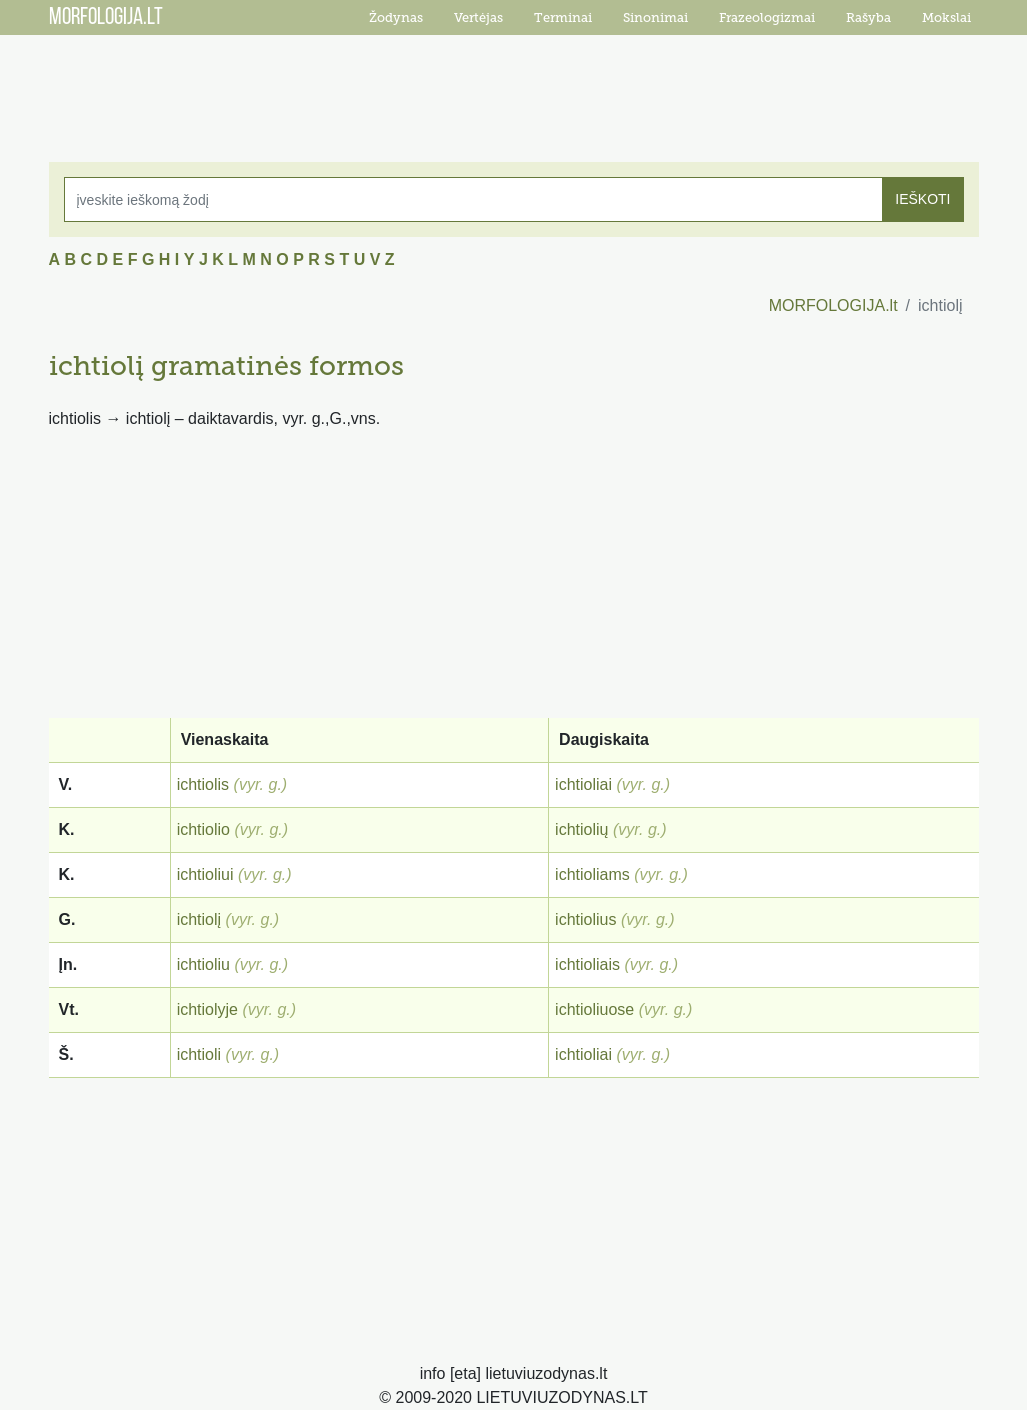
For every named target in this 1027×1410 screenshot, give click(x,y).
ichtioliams (592, 874)
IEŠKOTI (922, 199)
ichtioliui (205, 874)
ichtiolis (203, 784)
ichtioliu (203, 964)
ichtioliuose (594, 1009)
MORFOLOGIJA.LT (106, 18)
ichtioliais (587, 964)
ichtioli (199, 1054)
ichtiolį (199, 919)
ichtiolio (203, 829)
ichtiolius (585, 919)
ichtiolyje (207, 1009)
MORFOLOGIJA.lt (833, 305)
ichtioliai (583, 784)
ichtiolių (581, 829)
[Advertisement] (514, 85)
